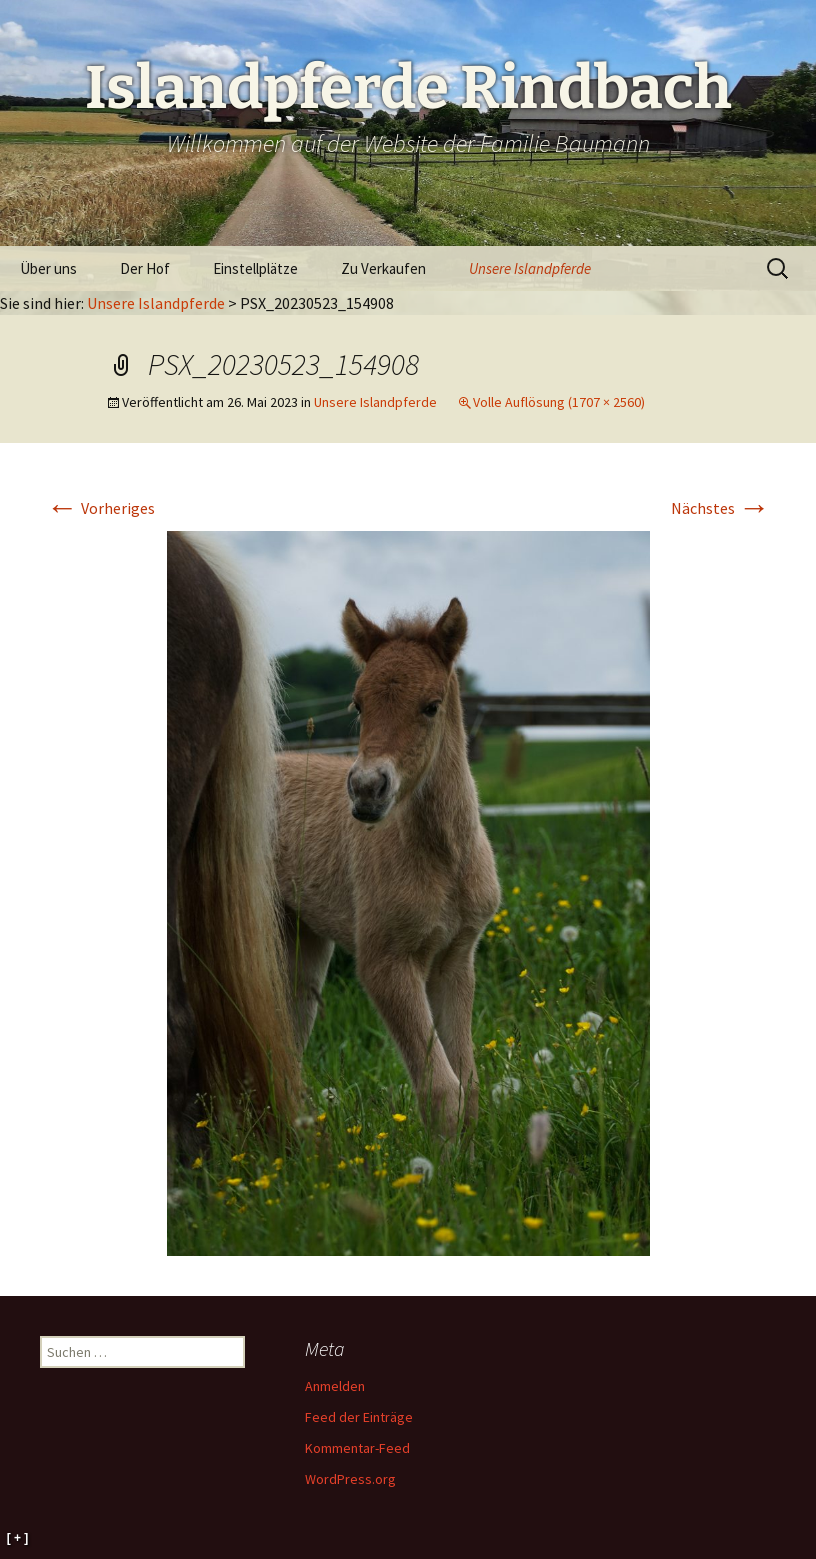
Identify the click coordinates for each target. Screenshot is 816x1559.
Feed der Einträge (359, 1417)
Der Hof (145, 268)
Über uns (48, 268)
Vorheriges (100, 508)
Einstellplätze (255, 268)
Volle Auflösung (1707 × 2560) (559, 402)
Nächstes (720, 508)
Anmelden (335, 1386)
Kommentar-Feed (357, 1448)
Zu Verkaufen (383, 268)
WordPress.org (350, 1479)
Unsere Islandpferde (530, 268)
